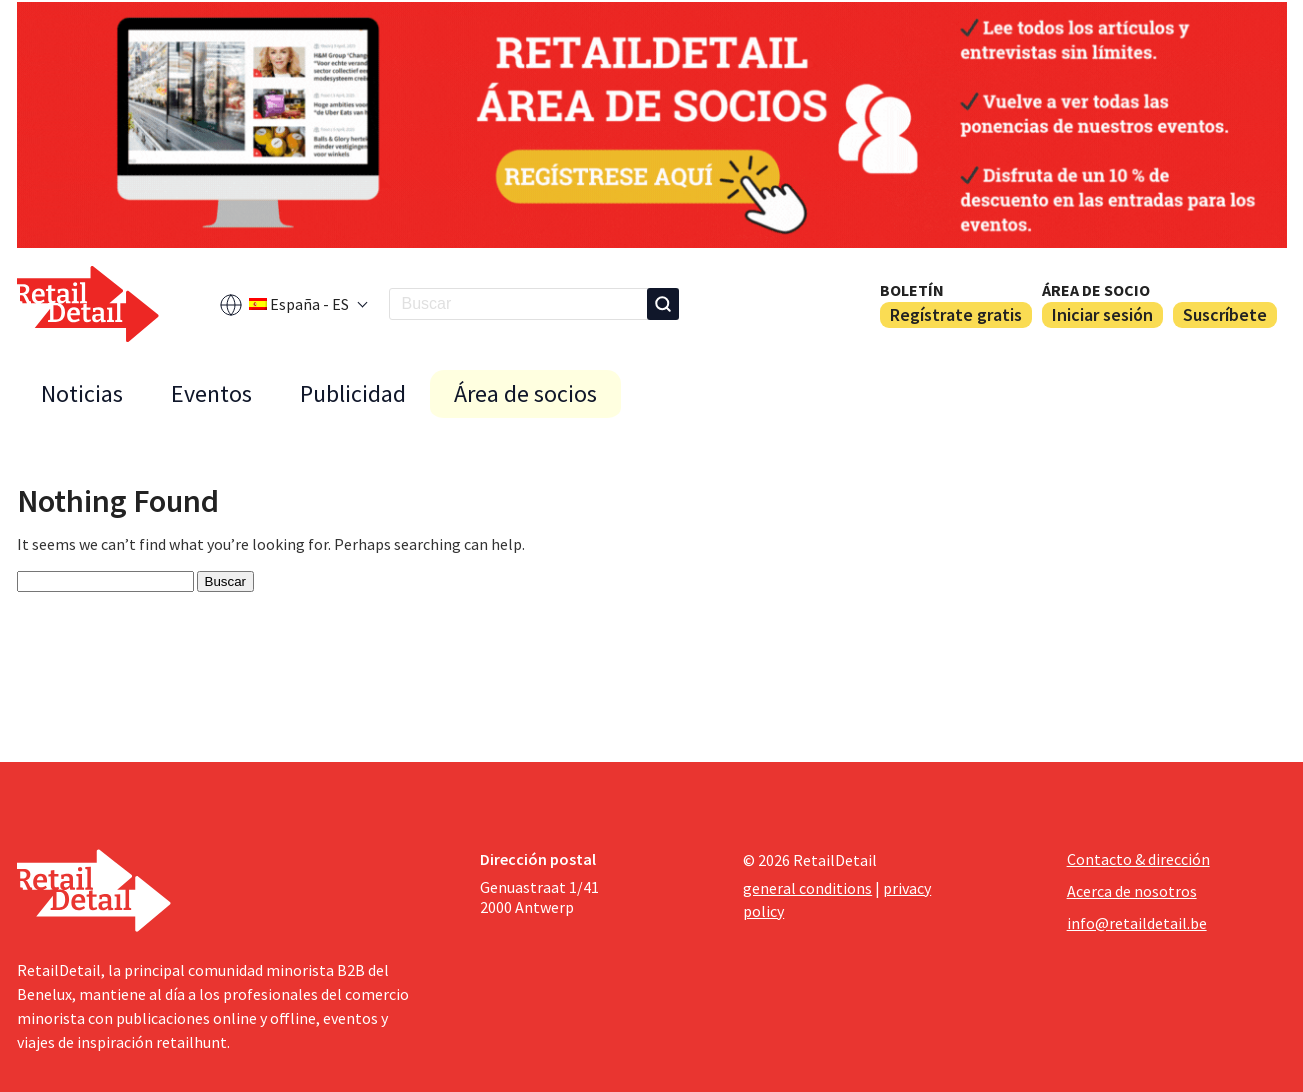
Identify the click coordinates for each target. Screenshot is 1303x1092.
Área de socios (525, 393)
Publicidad (353, 393)
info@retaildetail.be (1137, 923)
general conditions (807, 888)
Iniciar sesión (1102, 314)
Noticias (82, 393)
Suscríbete (1225, 314)
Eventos (211, 393)
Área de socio (1096, 290)
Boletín (912, 290)
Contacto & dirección (1138, 859)
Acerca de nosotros (1132, 891)
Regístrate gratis (956, 314)
